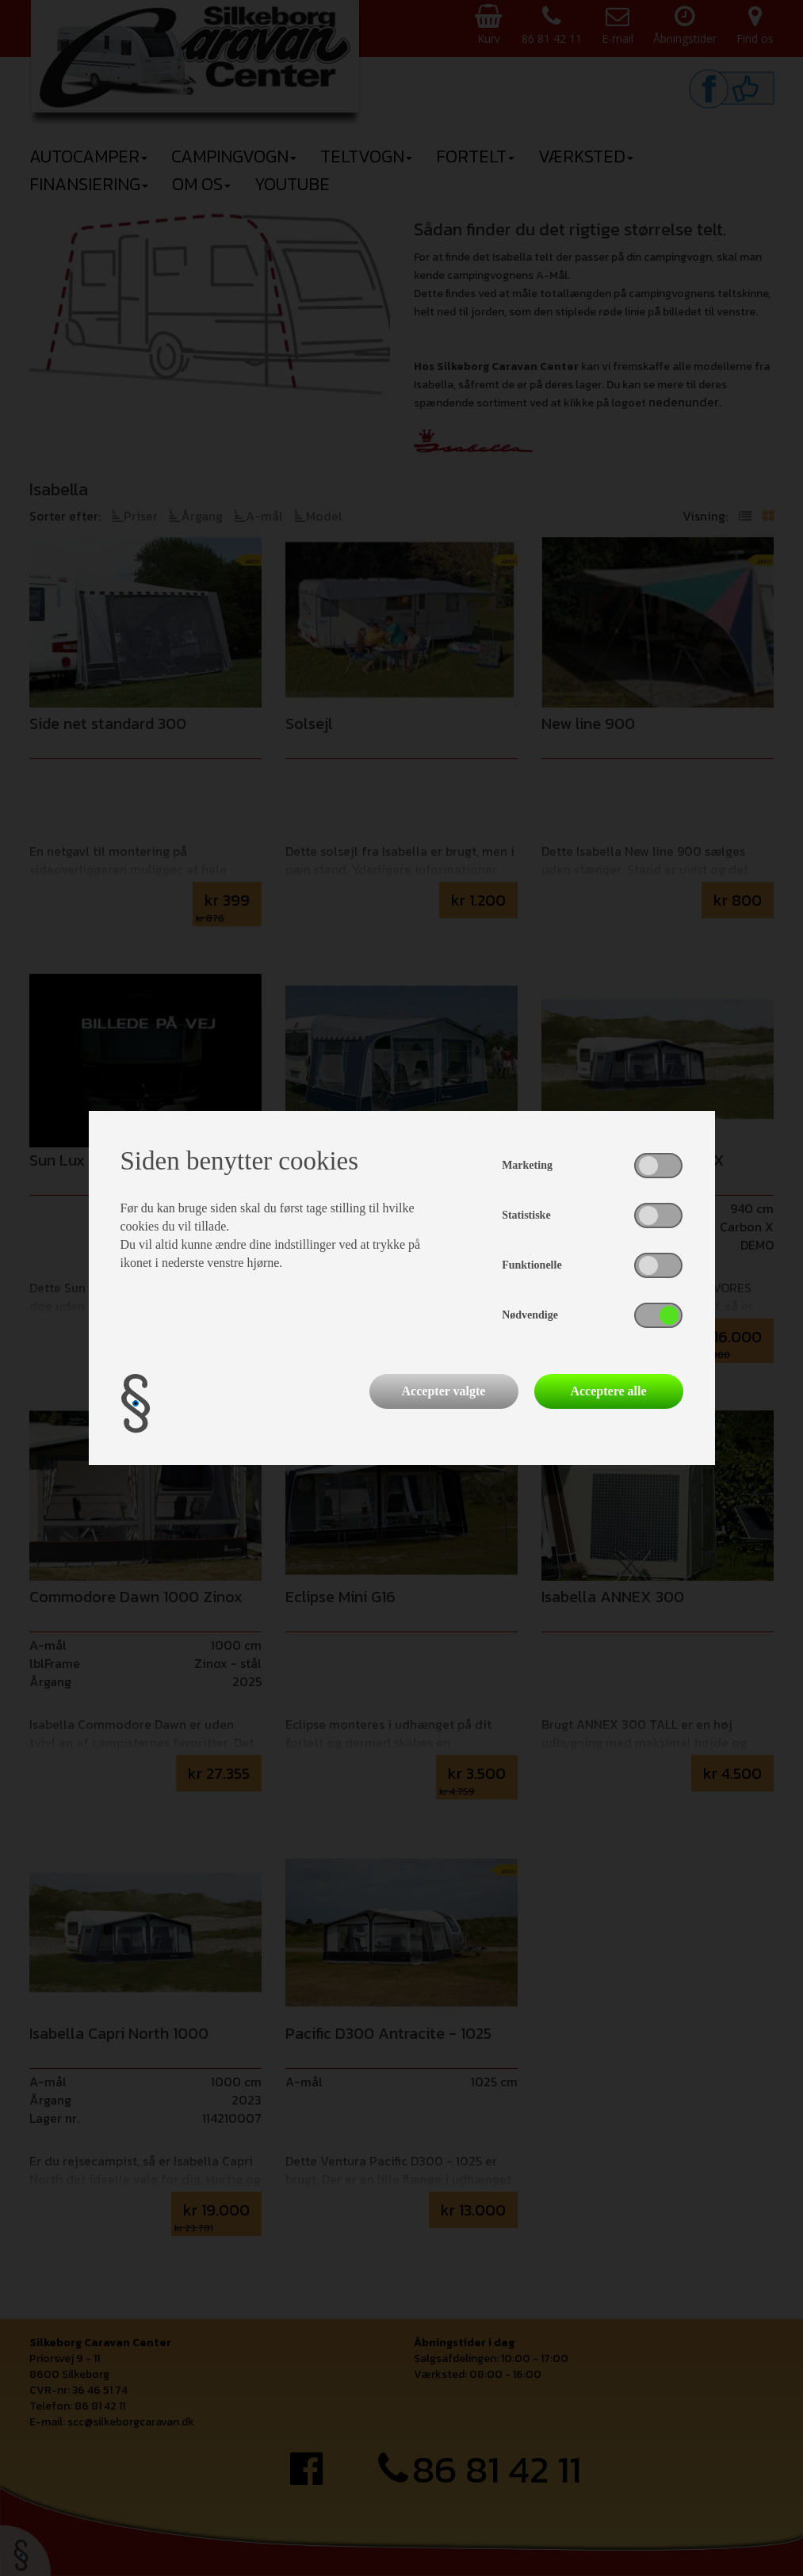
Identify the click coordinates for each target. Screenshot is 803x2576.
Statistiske (526, 1215)
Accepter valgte (444, 1391)
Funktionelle (531, 1265)
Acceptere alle (608, 1391)
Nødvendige (530, 1315)
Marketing (527, 1165)
